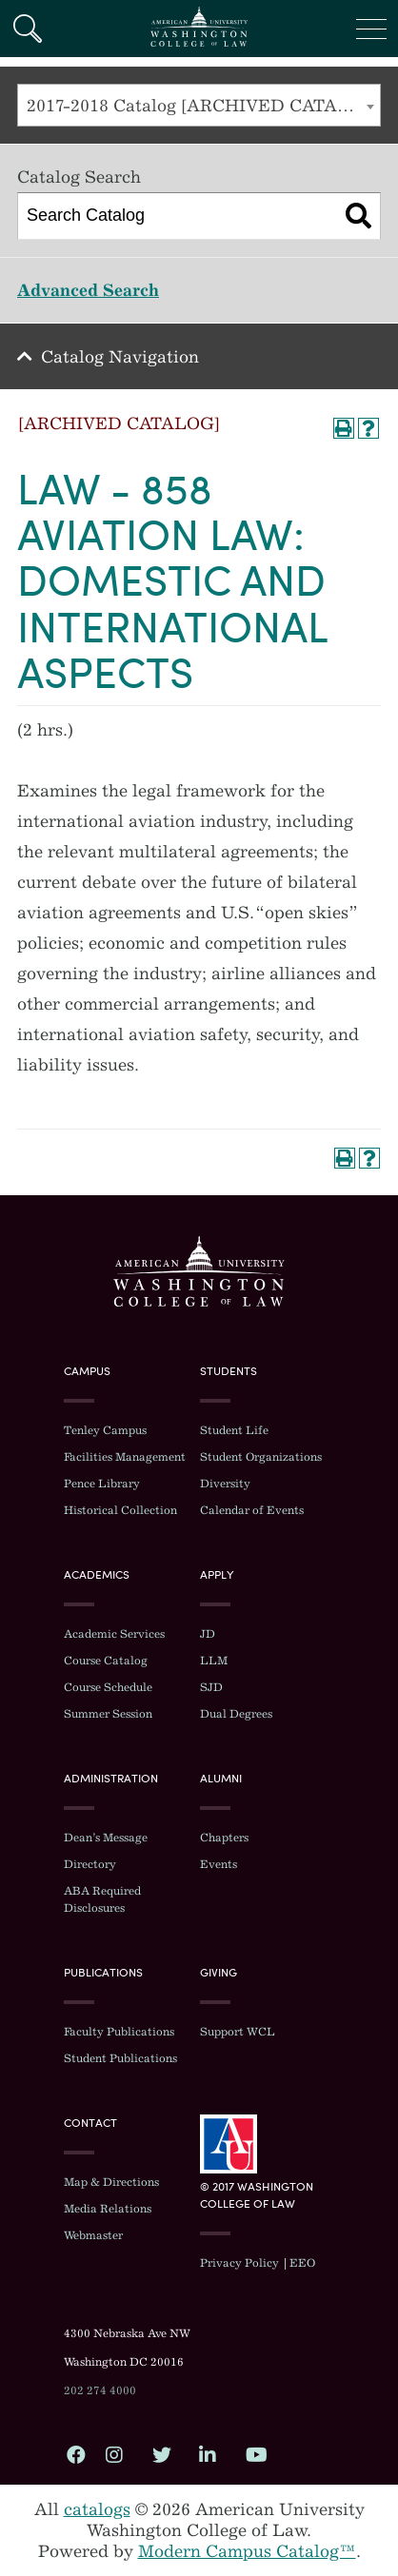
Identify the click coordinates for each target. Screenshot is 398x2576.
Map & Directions (111, 2182)
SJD (211, 1687)
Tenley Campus (105, 1430)
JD (207, 1634)
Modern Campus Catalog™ (247, 2551)
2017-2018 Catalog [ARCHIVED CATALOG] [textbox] (203, 105)
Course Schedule (108, 1687)
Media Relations (107, 2208)
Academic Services (114, 1634)
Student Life (234, 1430)
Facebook (75, 2454)
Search (27, 28)
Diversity (225, 1483)
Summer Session (108, 1714)
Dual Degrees (236, 1714)
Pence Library (102, 1483)
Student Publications (120, 2058)
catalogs (97, 2509)
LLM (214, 1660)
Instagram (114, 2454)
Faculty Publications (119, 2031)
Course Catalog (106, 1660)
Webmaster (93, 2235)
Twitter (160, 2454)
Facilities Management (125, 1457)
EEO (302, 2263)
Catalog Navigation (120, 356)
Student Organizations (261, 1457)
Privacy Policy (239, 2263)
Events (218, 1864)
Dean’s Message (106, 1837)
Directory (90, 1864)
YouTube (254, 2454)
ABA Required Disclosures (102, 1899)
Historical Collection (120, 1510)
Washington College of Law (199, 1271)
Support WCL (237, 2031)
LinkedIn (207, 2454)
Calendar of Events (252, 1510)
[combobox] (199, 105)
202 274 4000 (100, 2390)
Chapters (224, 1837)
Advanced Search (88, 290)
